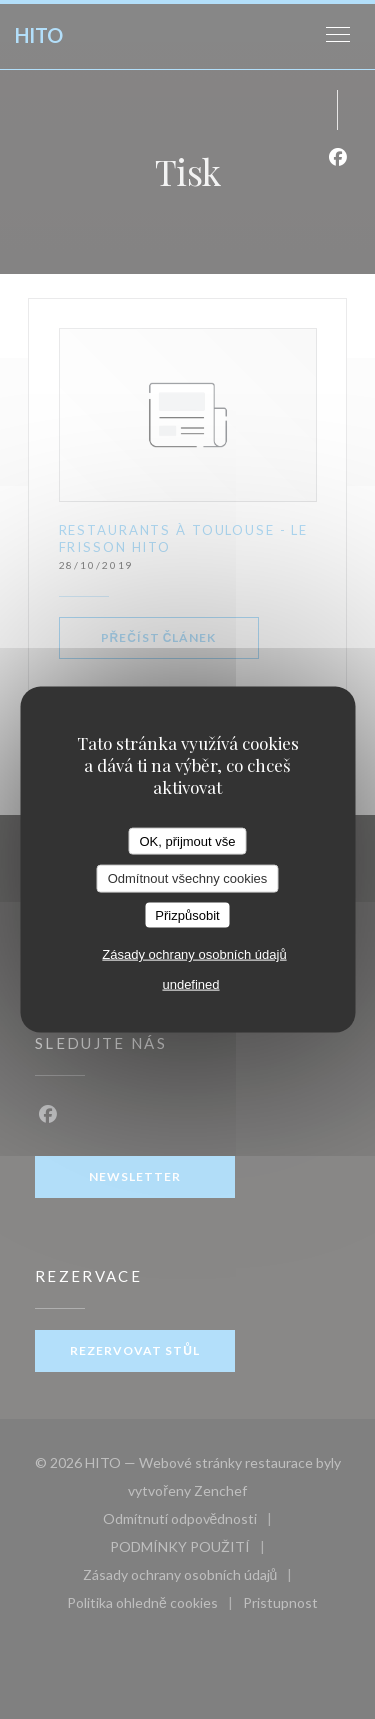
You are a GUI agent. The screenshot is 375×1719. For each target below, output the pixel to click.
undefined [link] (190, 984)
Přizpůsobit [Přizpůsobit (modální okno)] (187, 914)
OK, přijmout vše (187, 840)
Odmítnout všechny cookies (188, 878)
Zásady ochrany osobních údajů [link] (194, 954)
